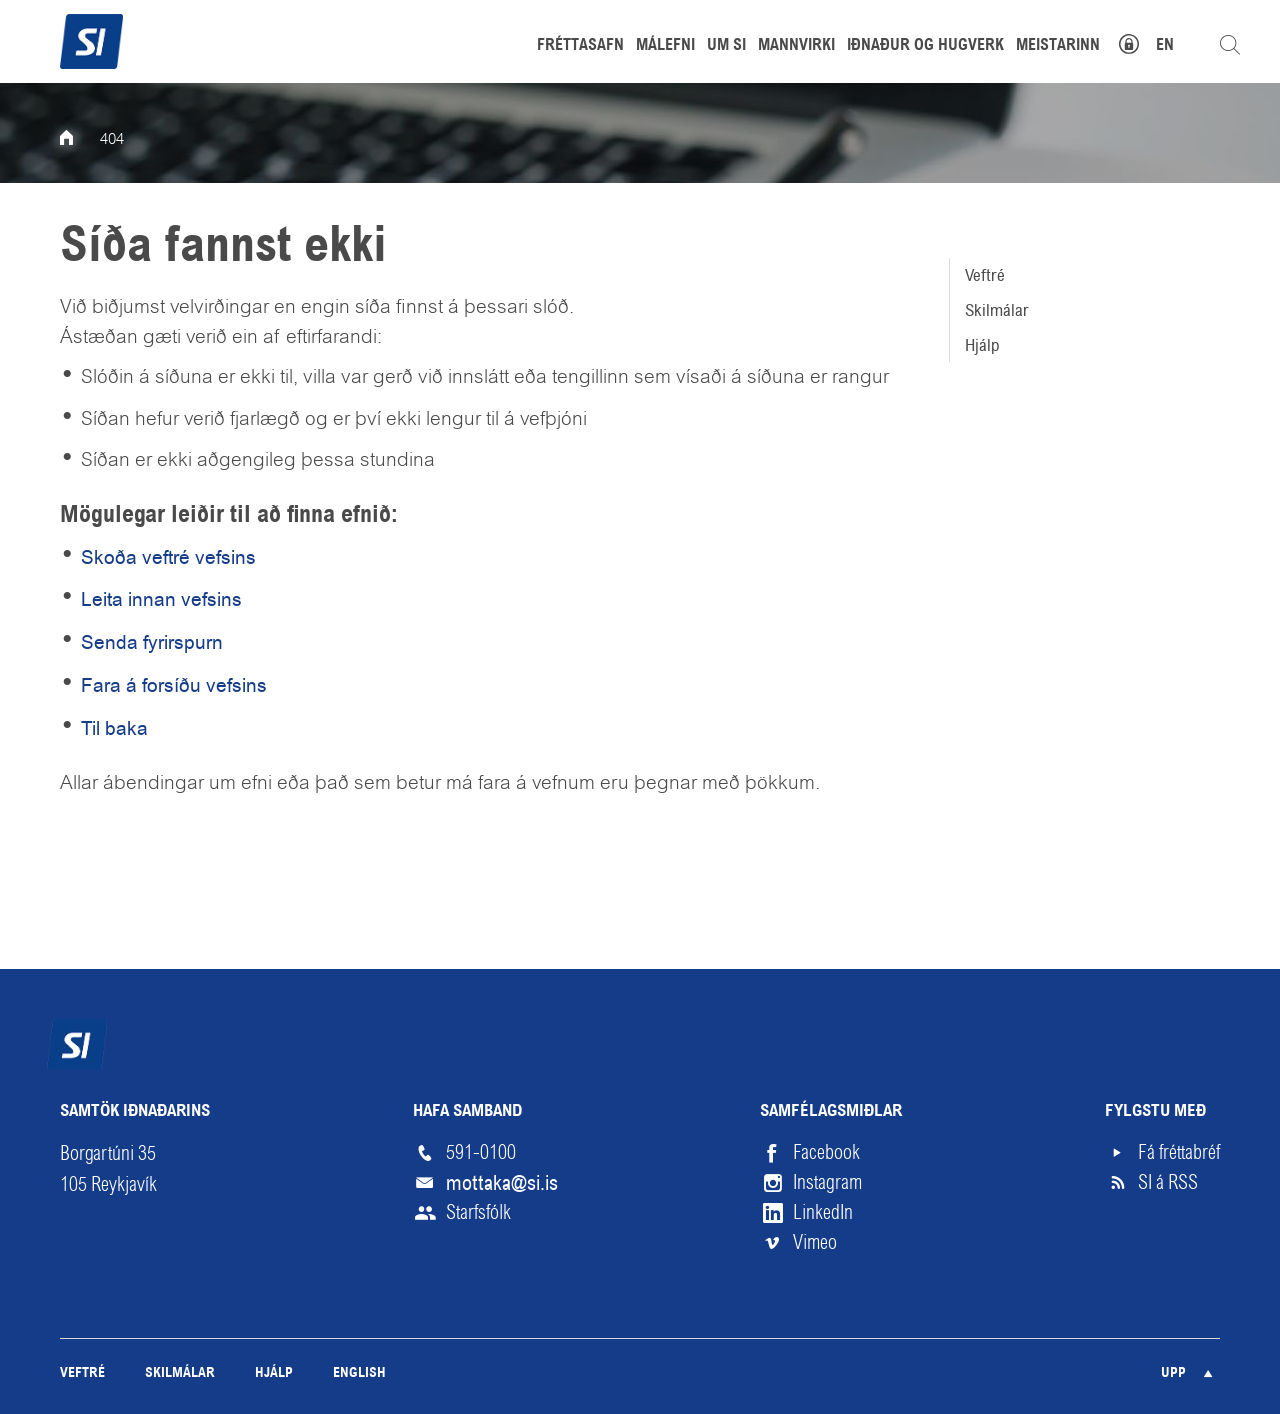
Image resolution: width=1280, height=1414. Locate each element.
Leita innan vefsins (161, 599)
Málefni (665, 46)
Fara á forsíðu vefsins (174, 685)
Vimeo (815, 1242)
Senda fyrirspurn (152, 642)
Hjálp (982, 345)
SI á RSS (1168, 1182)
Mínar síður (1139, 41)
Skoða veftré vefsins (168, 557)
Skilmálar (997, 310)
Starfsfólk (478, 1212)
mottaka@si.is (502, 1183)
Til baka (114, 728)
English (359, 1373)
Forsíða (80, 140)
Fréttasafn (580, 46)
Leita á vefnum (1230, 45)
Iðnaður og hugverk (925, 46)
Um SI (726, 46)
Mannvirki (796, 46)
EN (1165, 46)
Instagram (827, 1182)
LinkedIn (823, 1212)
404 (112, 140)
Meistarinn (1058, 46)
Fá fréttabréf (1179, 1152)
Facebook (826, 1152)
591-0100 (481, 1152)
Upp (1173, 1373)
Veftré (985, 275)
